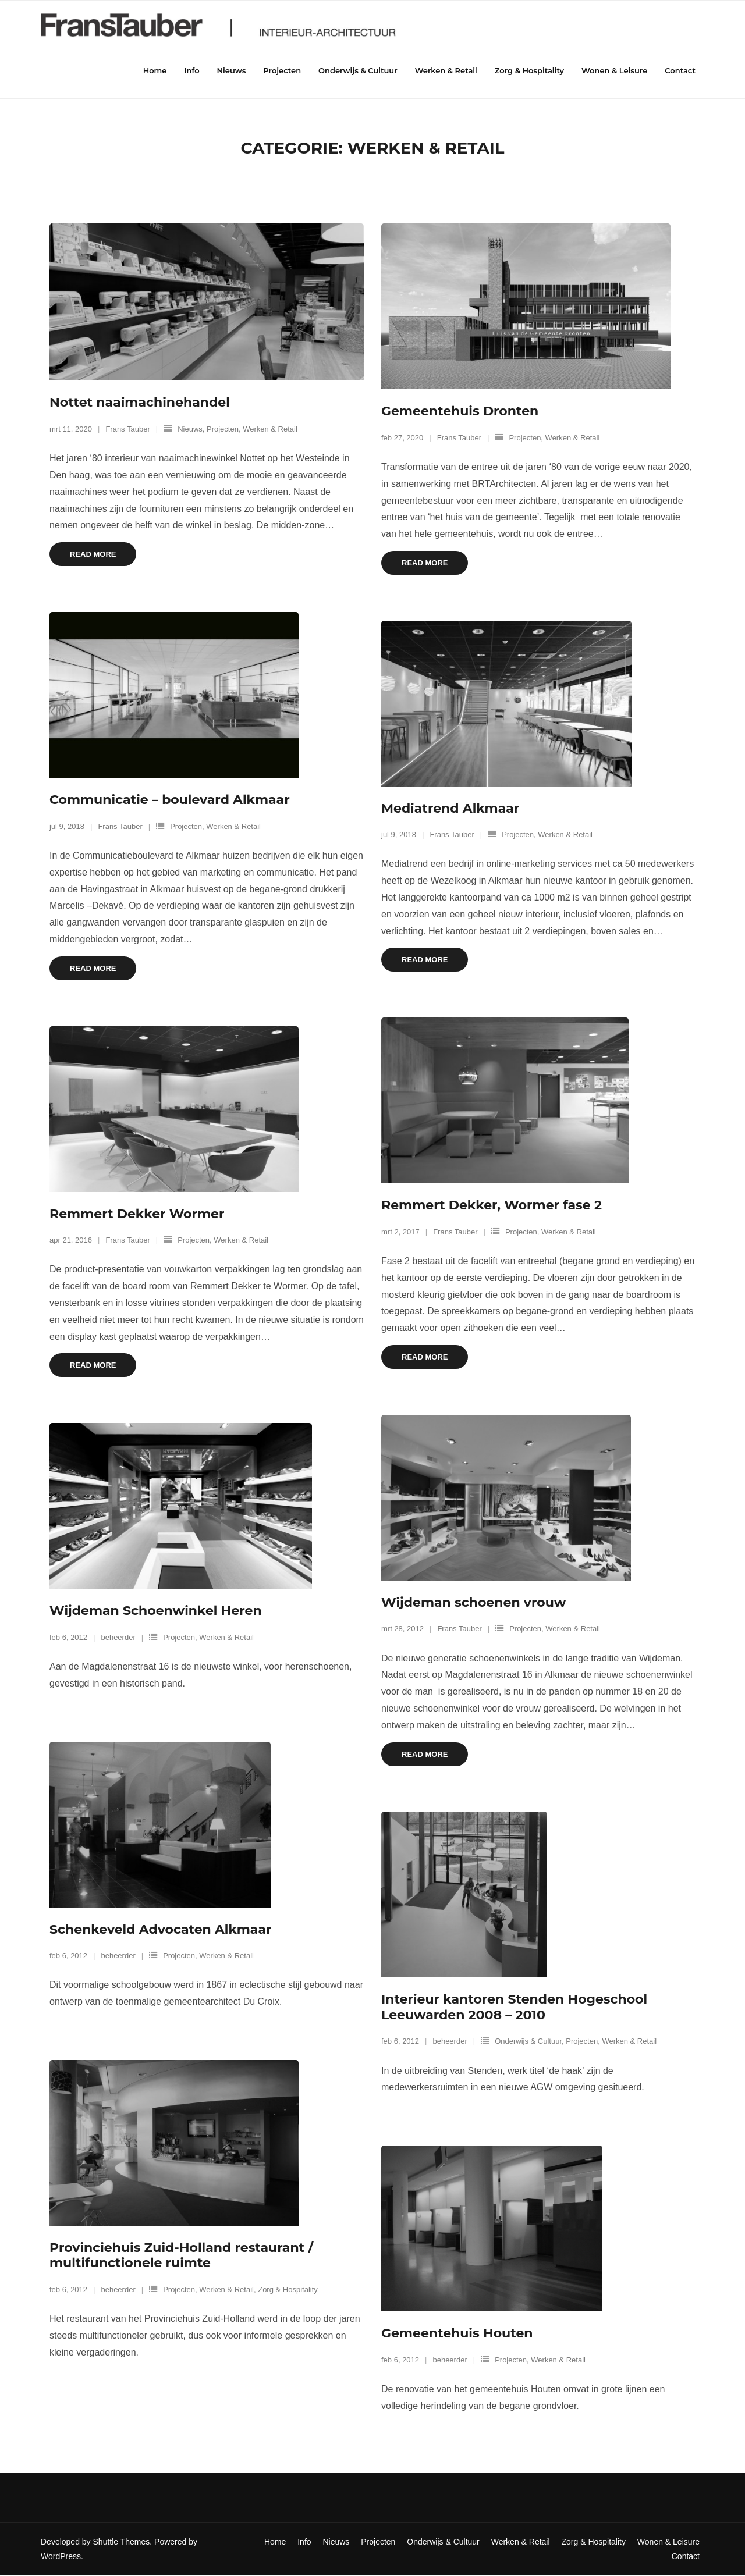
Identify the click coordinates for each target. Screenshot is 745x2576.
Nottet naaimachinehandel (139, 403)
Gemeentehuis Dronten (459, 411)
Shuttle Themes (121, 2541)
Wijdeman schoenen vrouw (473, 1603)
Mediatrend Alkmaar (450, 809)
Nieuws (190, 429)
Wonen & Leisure (668, 2541)
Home (275, 2541)
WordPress (61, 2556)
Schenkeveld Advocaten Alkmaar (160, 1930)
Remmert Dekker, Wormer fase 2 (491, 1206)
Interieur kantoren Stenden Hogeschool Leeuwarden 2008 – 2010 (514, 2007)
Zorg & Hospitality (288, 2290)
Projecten (223, 429)
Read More (93, 554)
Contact (686, 2556)
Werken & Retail (270, 429)
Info (304, 2541)
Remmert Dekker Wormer (136, 1214)
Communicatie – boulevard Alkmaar (169, 800)
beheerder (118, 1638)
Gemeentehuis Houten (457, 2334)
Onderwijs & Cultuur (528, 2041)
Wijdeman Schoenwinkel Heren (155, 1611)
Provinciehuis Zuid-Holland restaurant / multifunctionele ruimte (181, 2255)
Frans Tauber (127, 429)
